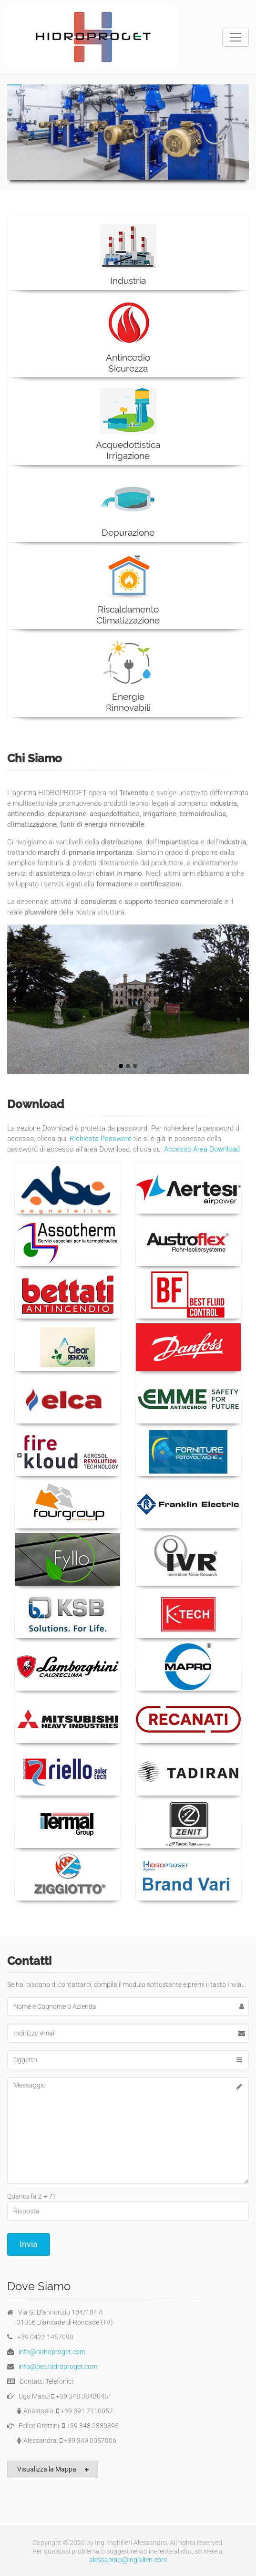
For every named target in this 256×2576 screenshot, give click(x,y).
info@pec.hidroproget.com (58, 2366)
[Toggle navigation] (235, 37)
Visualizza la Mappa (53, 2469)
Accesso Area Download (202, 1149)
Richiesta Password (101, 1138)
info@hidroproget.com (52, 2352)
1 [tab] (121, 1066)
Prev (13, 999)
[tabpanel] (128, 999)
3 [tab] (135, 1066)
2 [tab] (128, 1066)
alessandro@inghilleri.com (128, 2560)
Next (242, 999)
